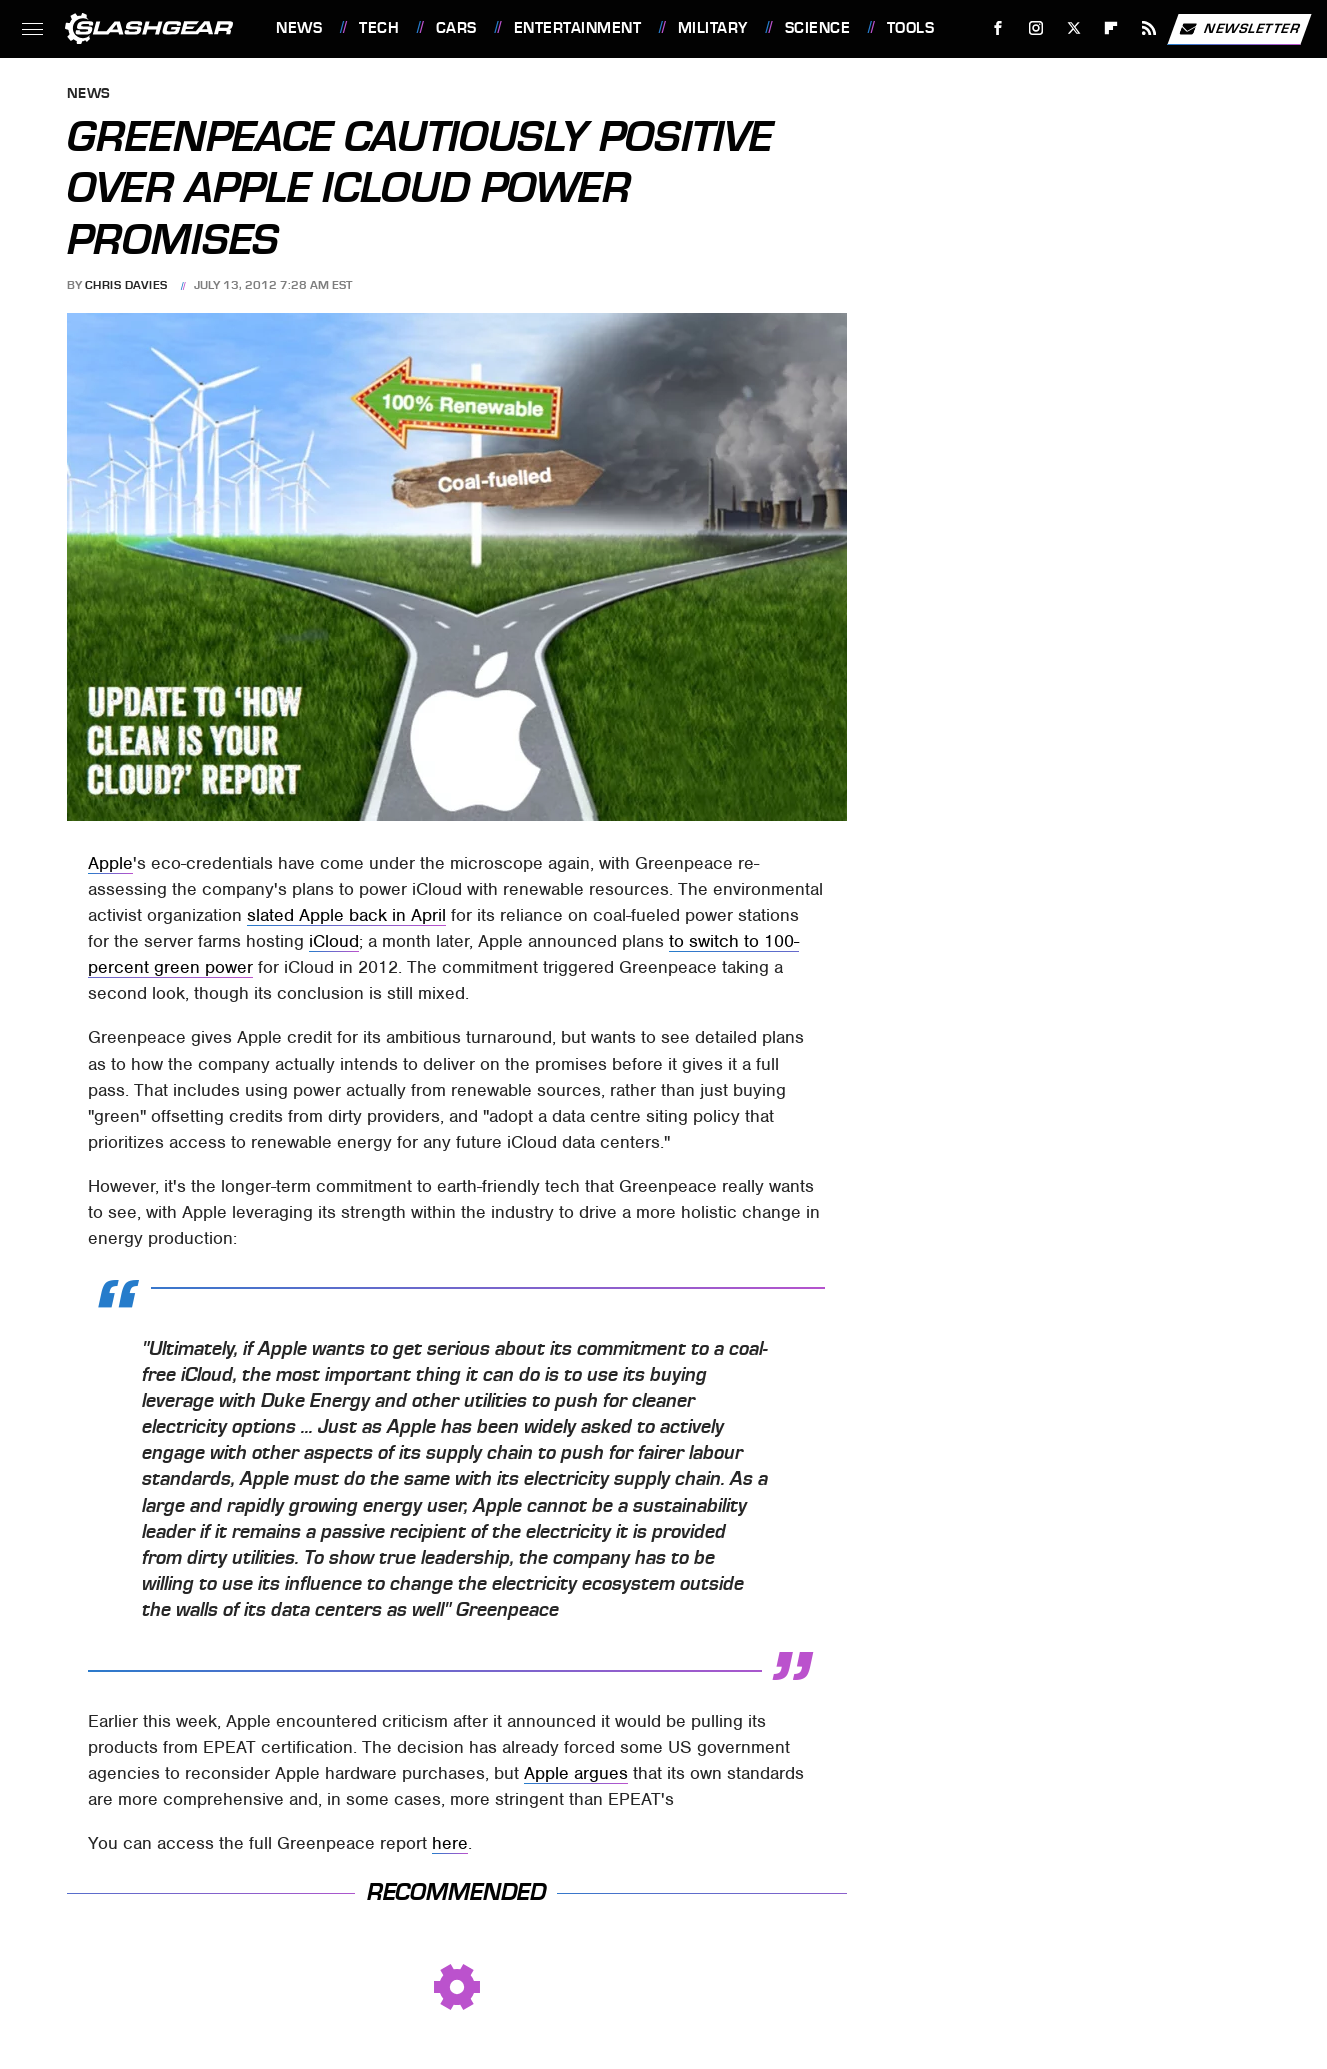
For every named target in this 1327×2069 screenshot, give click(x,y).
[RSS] (1149, 28)
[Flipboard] (1111, 28)
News (299, 28)
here (450, 1843)
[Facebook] (998, 28)
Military (713, 28)
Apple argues (576, 1773)
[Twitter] (1073, 28)
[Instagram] (1036, 28)
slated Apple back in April (346, 915)
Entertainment (578, 28)
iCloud (334, 941)
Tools (911, 28)
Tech (379, 28)
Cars (456, 28)
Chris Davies (126, 285)
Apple (110, 863)
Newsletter (1239, 29)
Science (818, 28)
